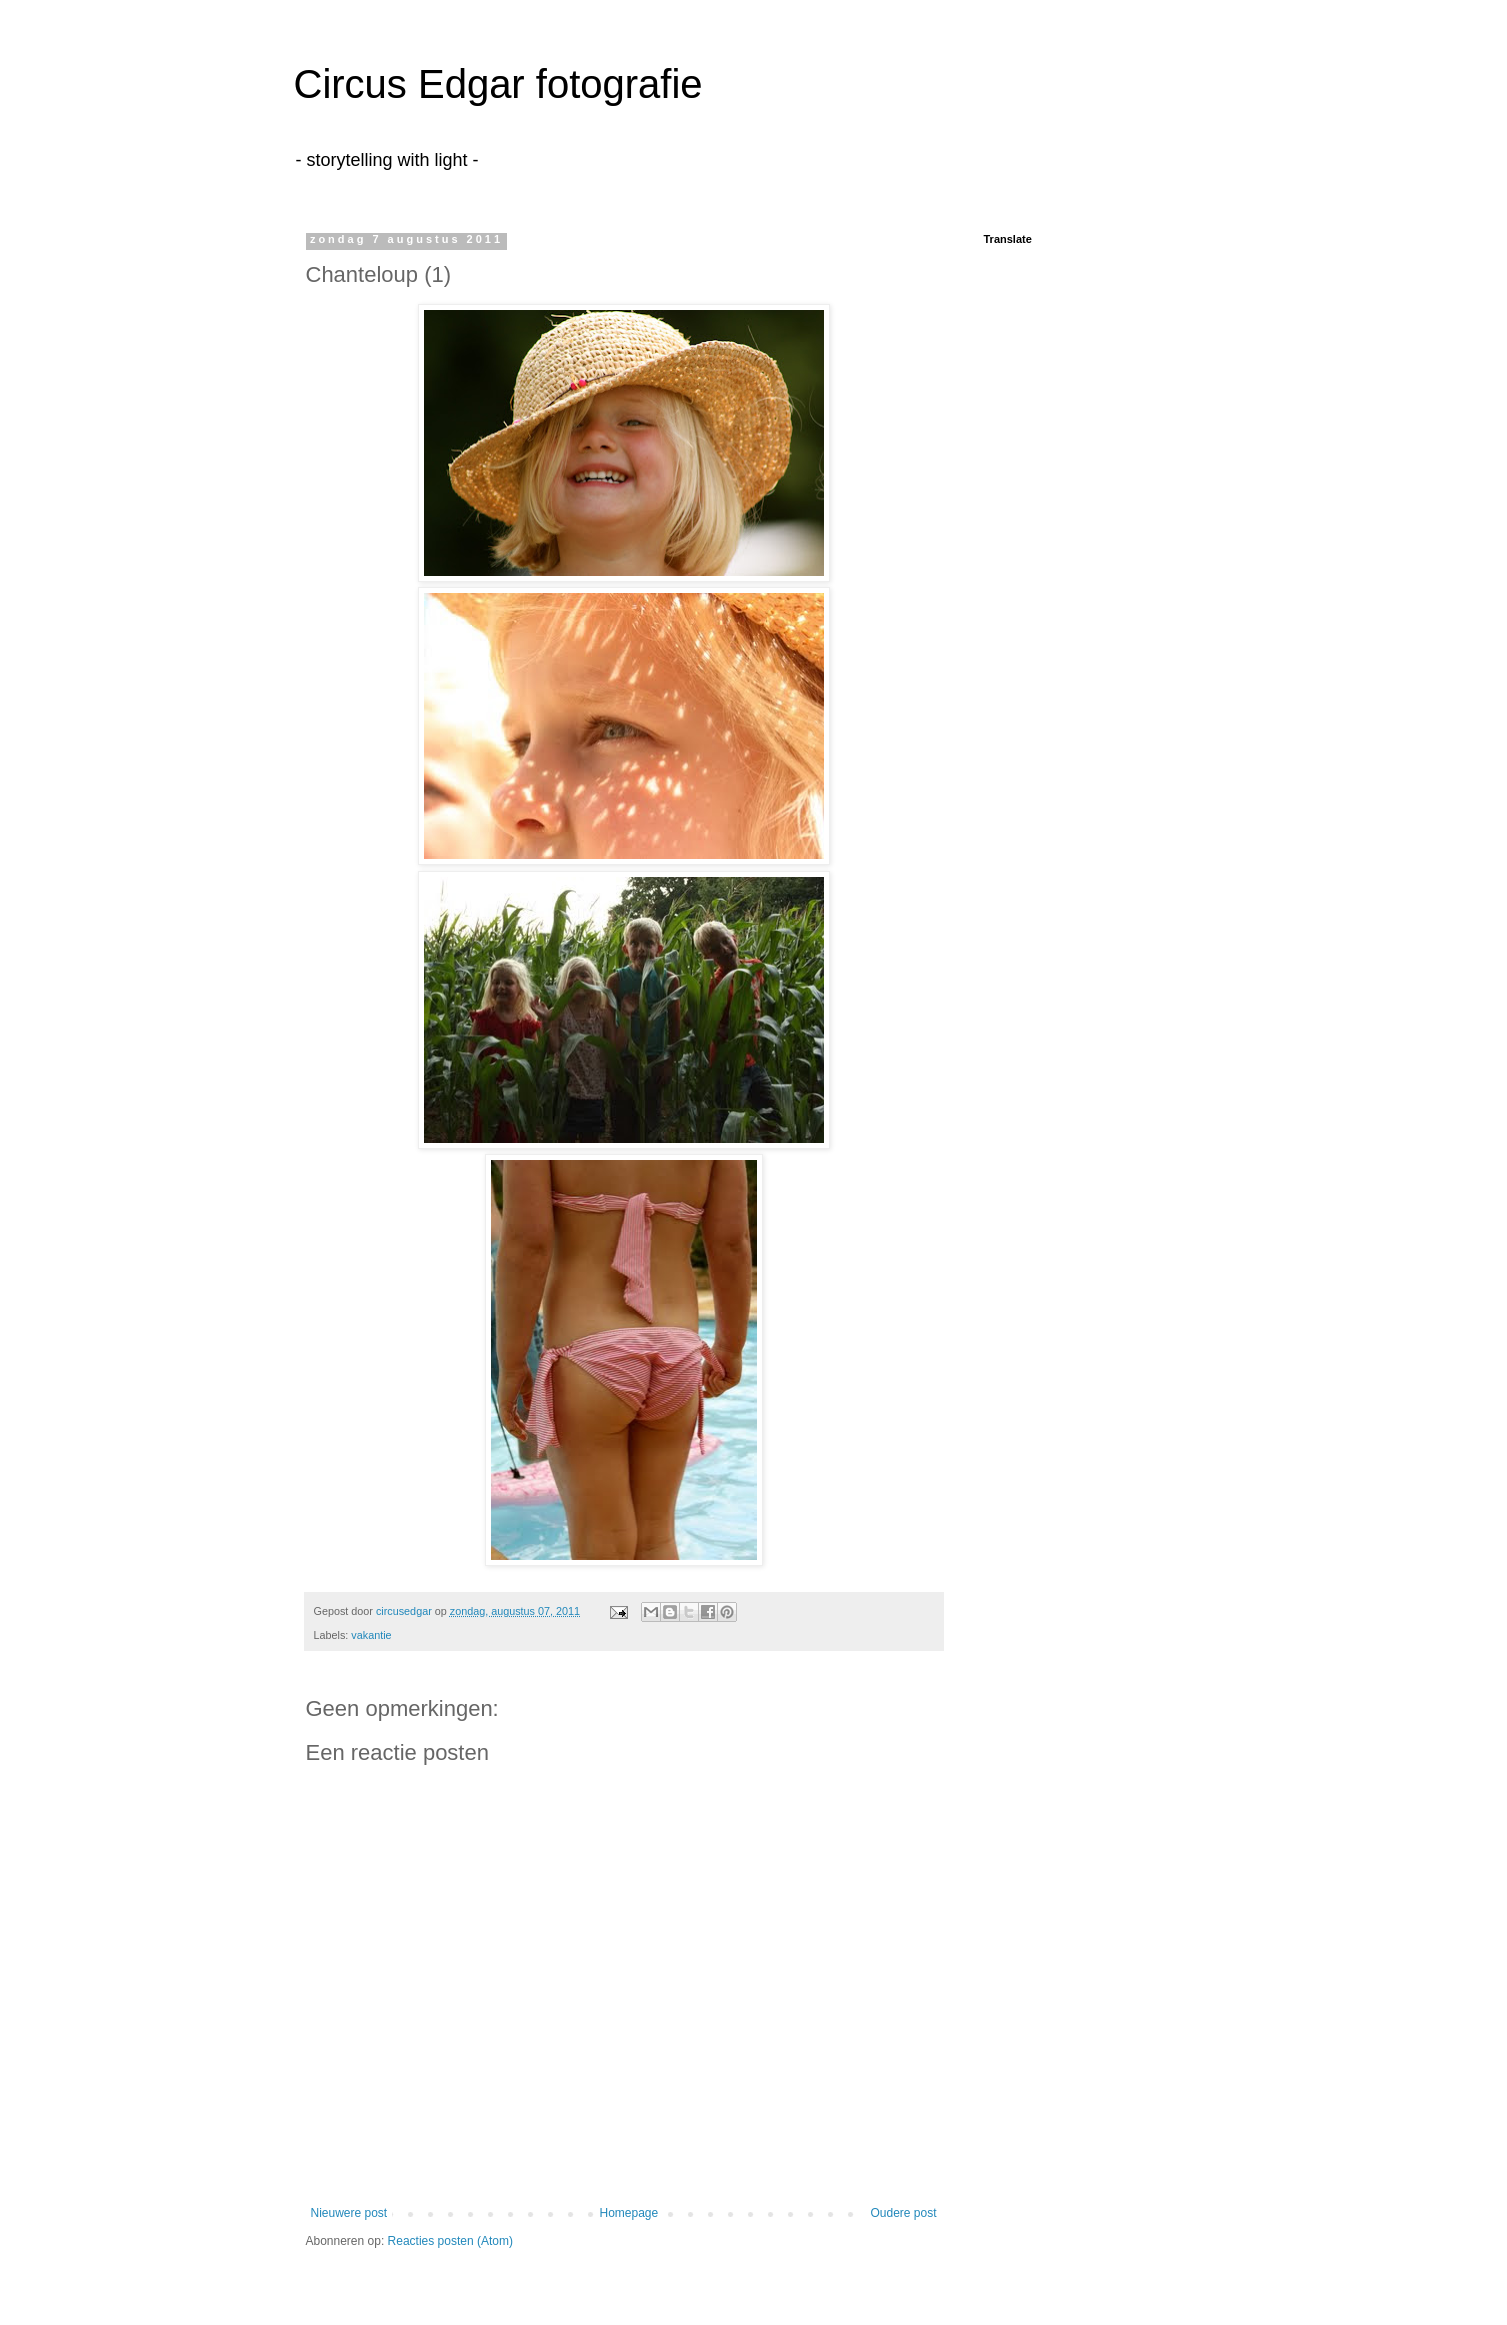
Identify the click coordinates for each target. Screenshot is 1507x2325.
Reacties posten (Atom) (450, 2241)
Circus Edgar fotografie (498, 84)
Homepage (628, 2213)
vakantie (371, 1635)
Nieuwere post (349, 2213)
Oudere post (903, 2213)
